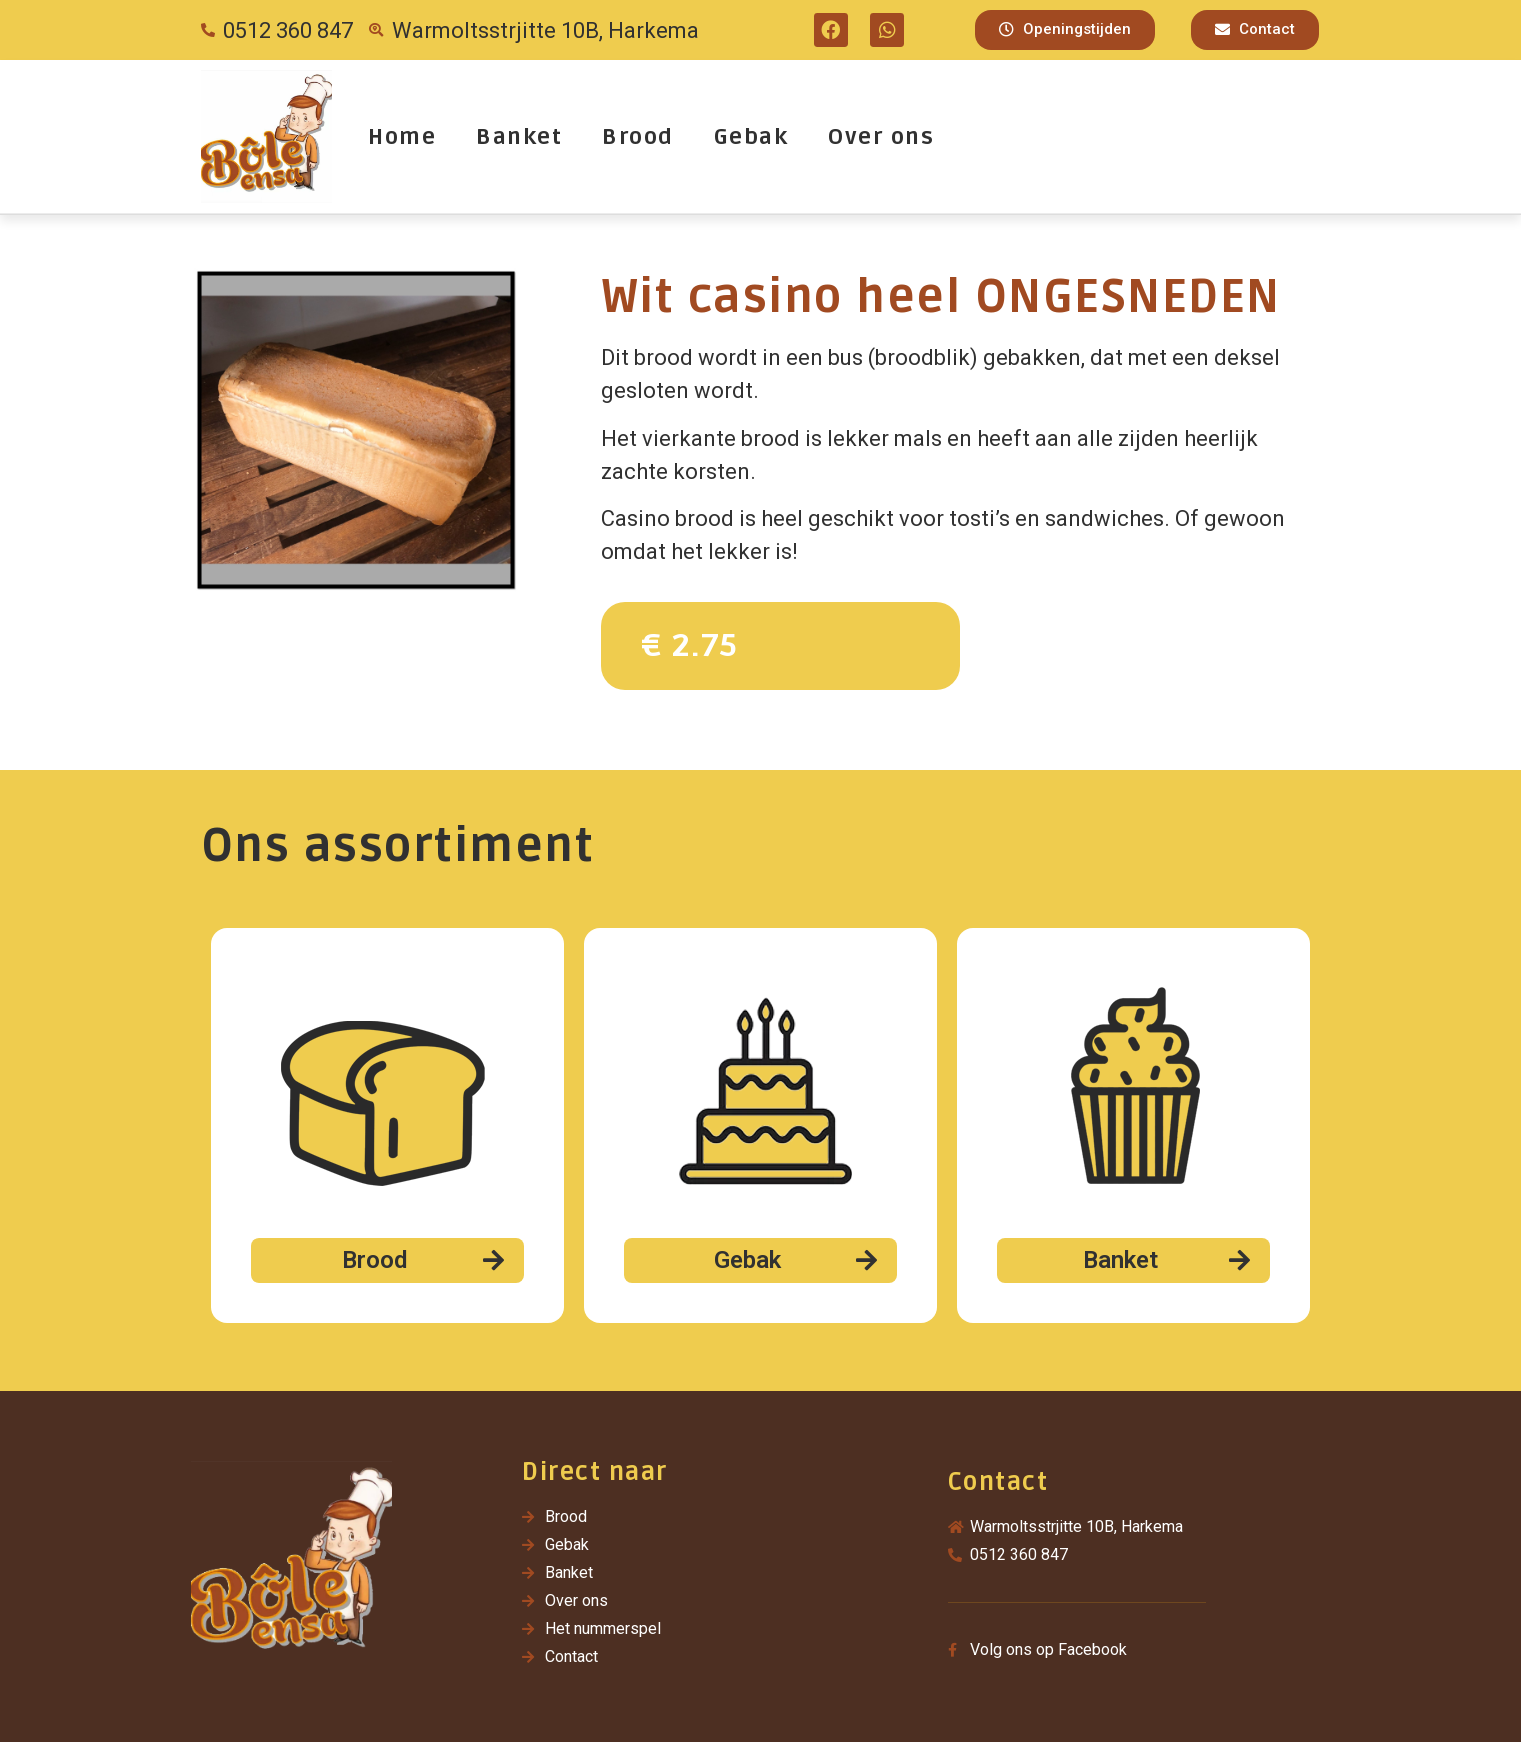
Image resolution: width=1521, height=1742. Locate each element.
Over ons (881, 137)
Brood (638, 137)
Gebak (751, 137)
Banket (519, 137)
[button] (1065, 30)
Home (402, 137)
